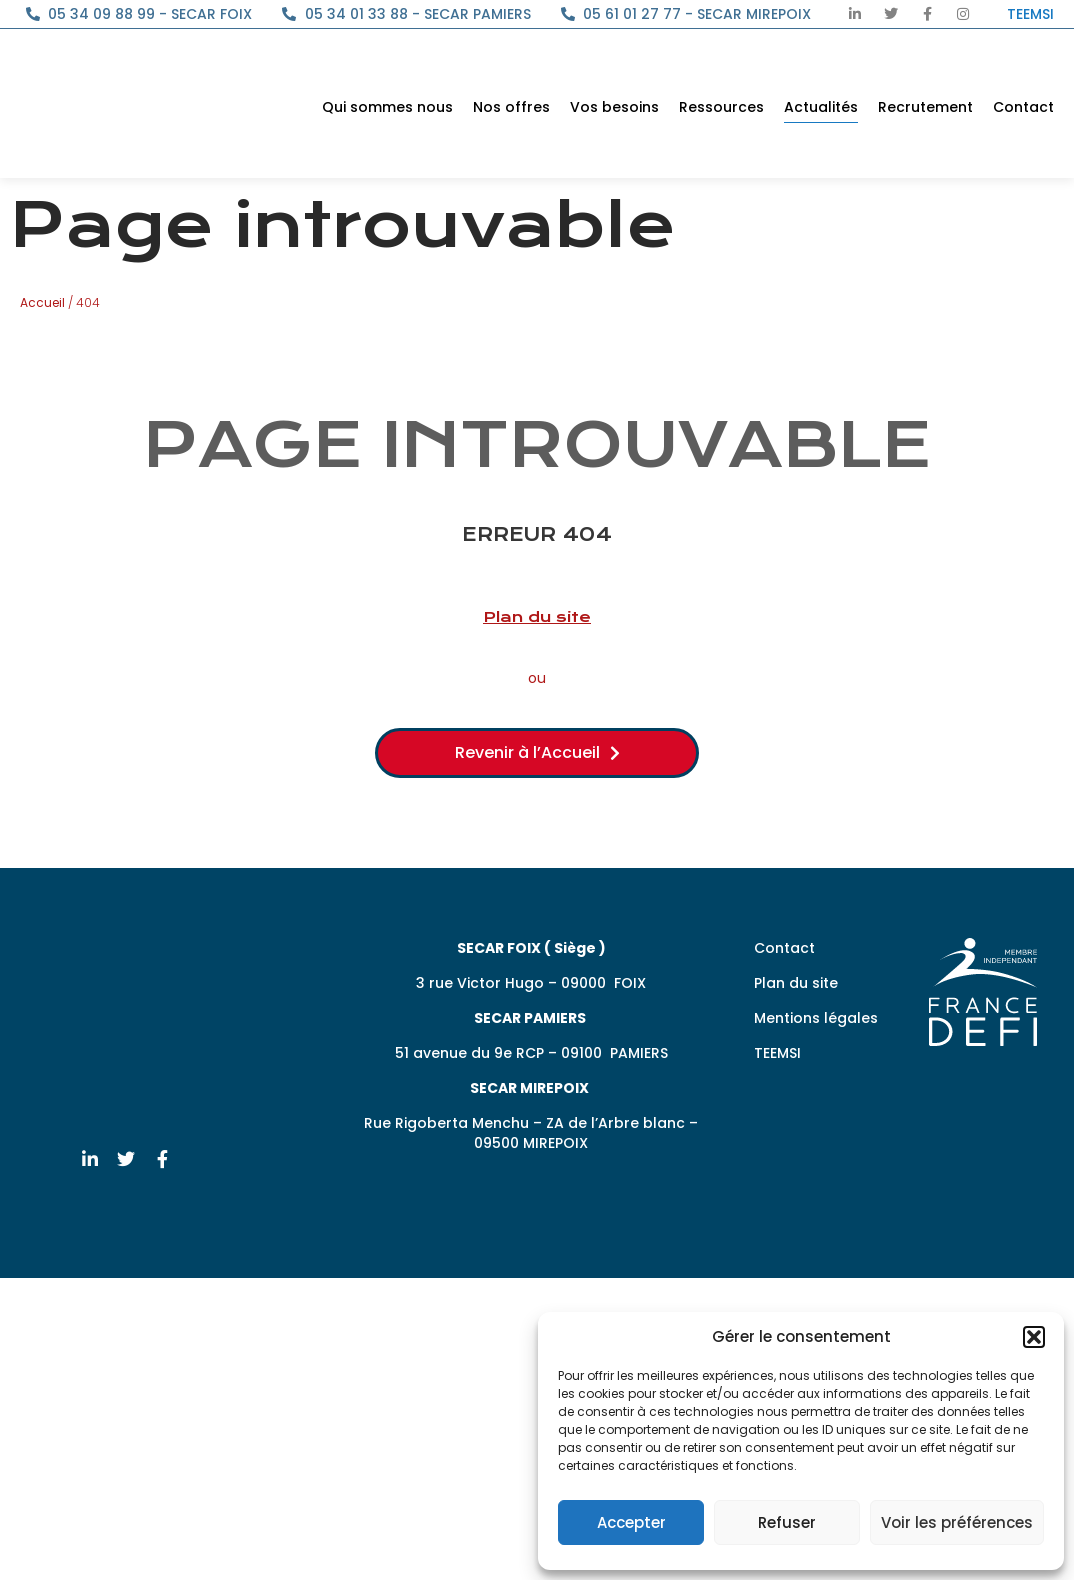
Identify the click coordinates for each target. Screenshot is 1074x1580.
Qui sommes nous (387, 107)
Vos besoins (614, 107)
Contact (1023, 107)
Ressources (721, 107)
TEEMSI (777, 1053)
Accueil (42, 302)
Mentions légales (816, 1018)
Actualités (821, 107)
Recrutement (925, 107)
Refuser (787, 1522)
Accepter (631, 1522)
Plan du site (537, 617)
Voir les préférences (957, 1522)
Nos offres (511, 107)
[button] (1034, 1337)
